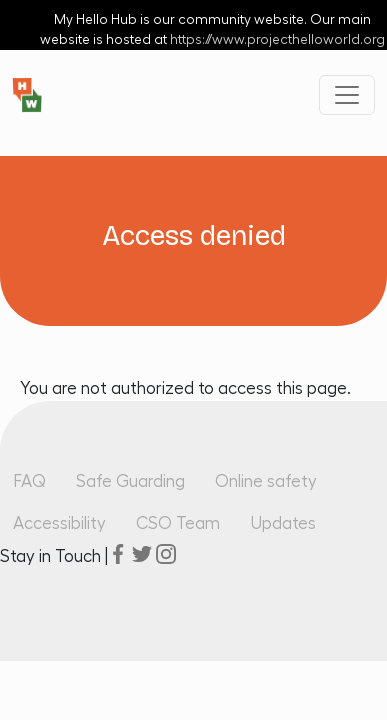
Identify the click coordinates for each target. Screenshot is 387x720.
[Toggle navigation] (347, 95)
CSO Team (178, 523)
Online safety (266, 481)
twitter (142, 554)
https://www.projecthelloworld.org (277, 40)
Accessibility (59, 523)
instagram (166, 554)
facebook (118, 554)
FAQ (29, 481)
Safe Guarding (130, 481)
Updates (283, 523)
